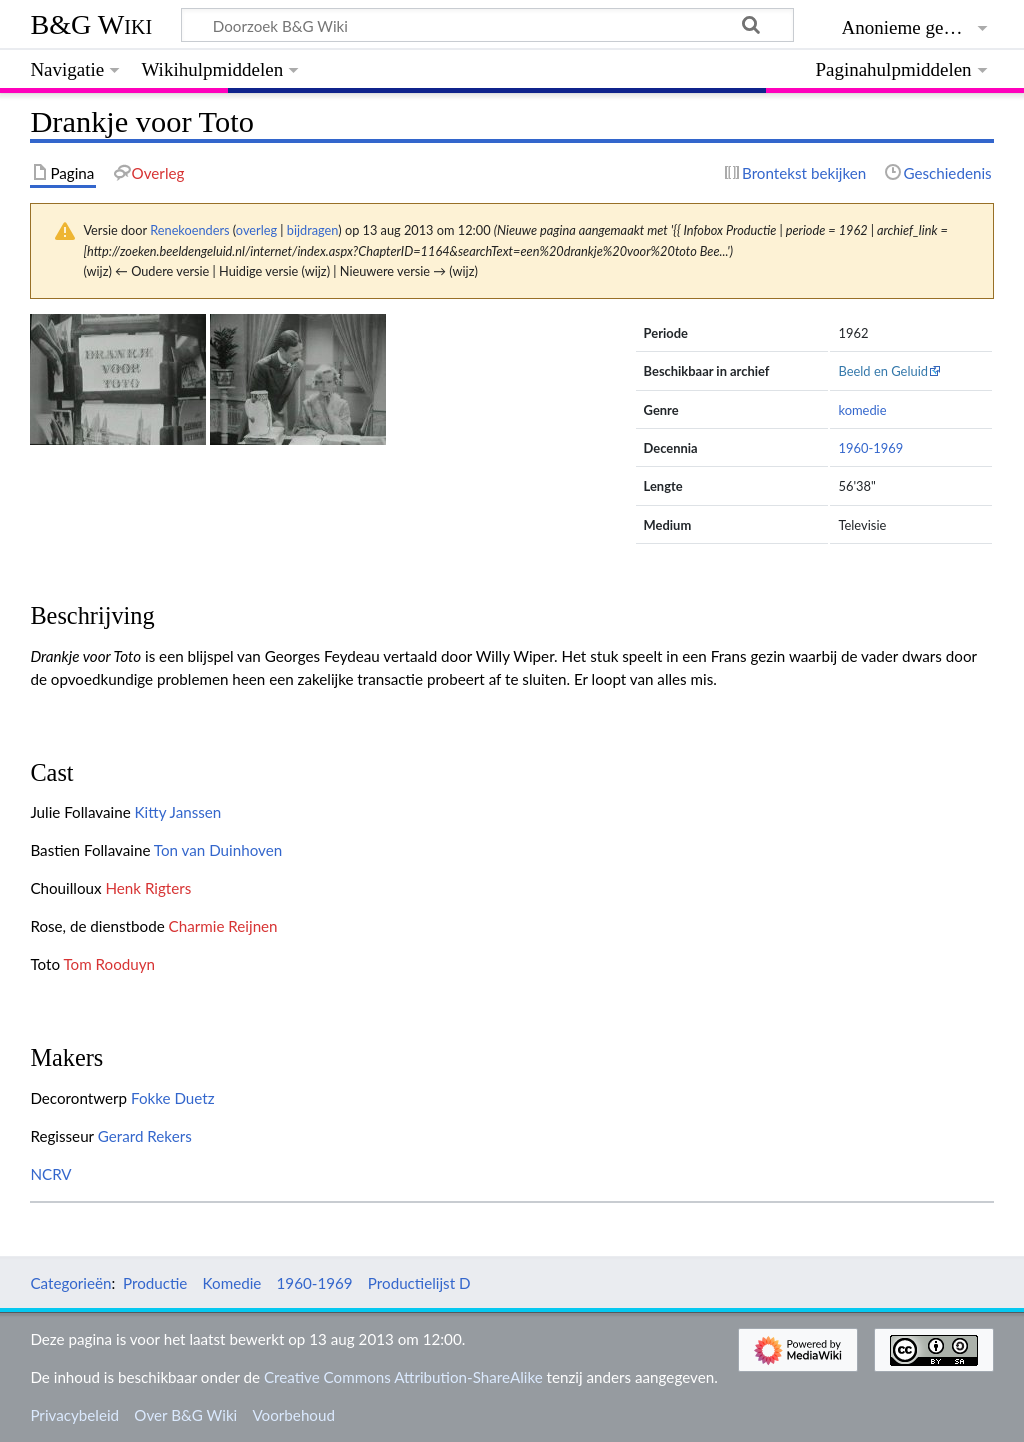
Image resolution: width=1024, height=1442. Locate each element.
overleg (256, 230)
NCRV (50, 1174)
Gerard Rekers (145, 1136)
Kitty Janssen (178, 812)
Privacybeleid (74, 1415)
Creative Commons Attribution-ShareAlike (403, 1377)
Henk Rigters (148, 888)
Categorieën (70, 1283)
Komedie (232, 1283)
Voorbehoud (293, 1415)
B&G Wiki (91, 24)
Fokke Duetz (173, 1098)
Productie (155, 1283)
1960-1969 (870, 448)
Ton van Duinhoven (218, 850)
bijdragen (312, 230)
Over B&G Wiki (185, 1415)
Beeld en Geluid (883, 371)
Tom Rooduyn (109, 964)
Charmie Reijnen (223, 926)
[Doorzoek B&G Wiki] (487, 25)
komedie (862, 410)
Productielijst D (419, 1283)
